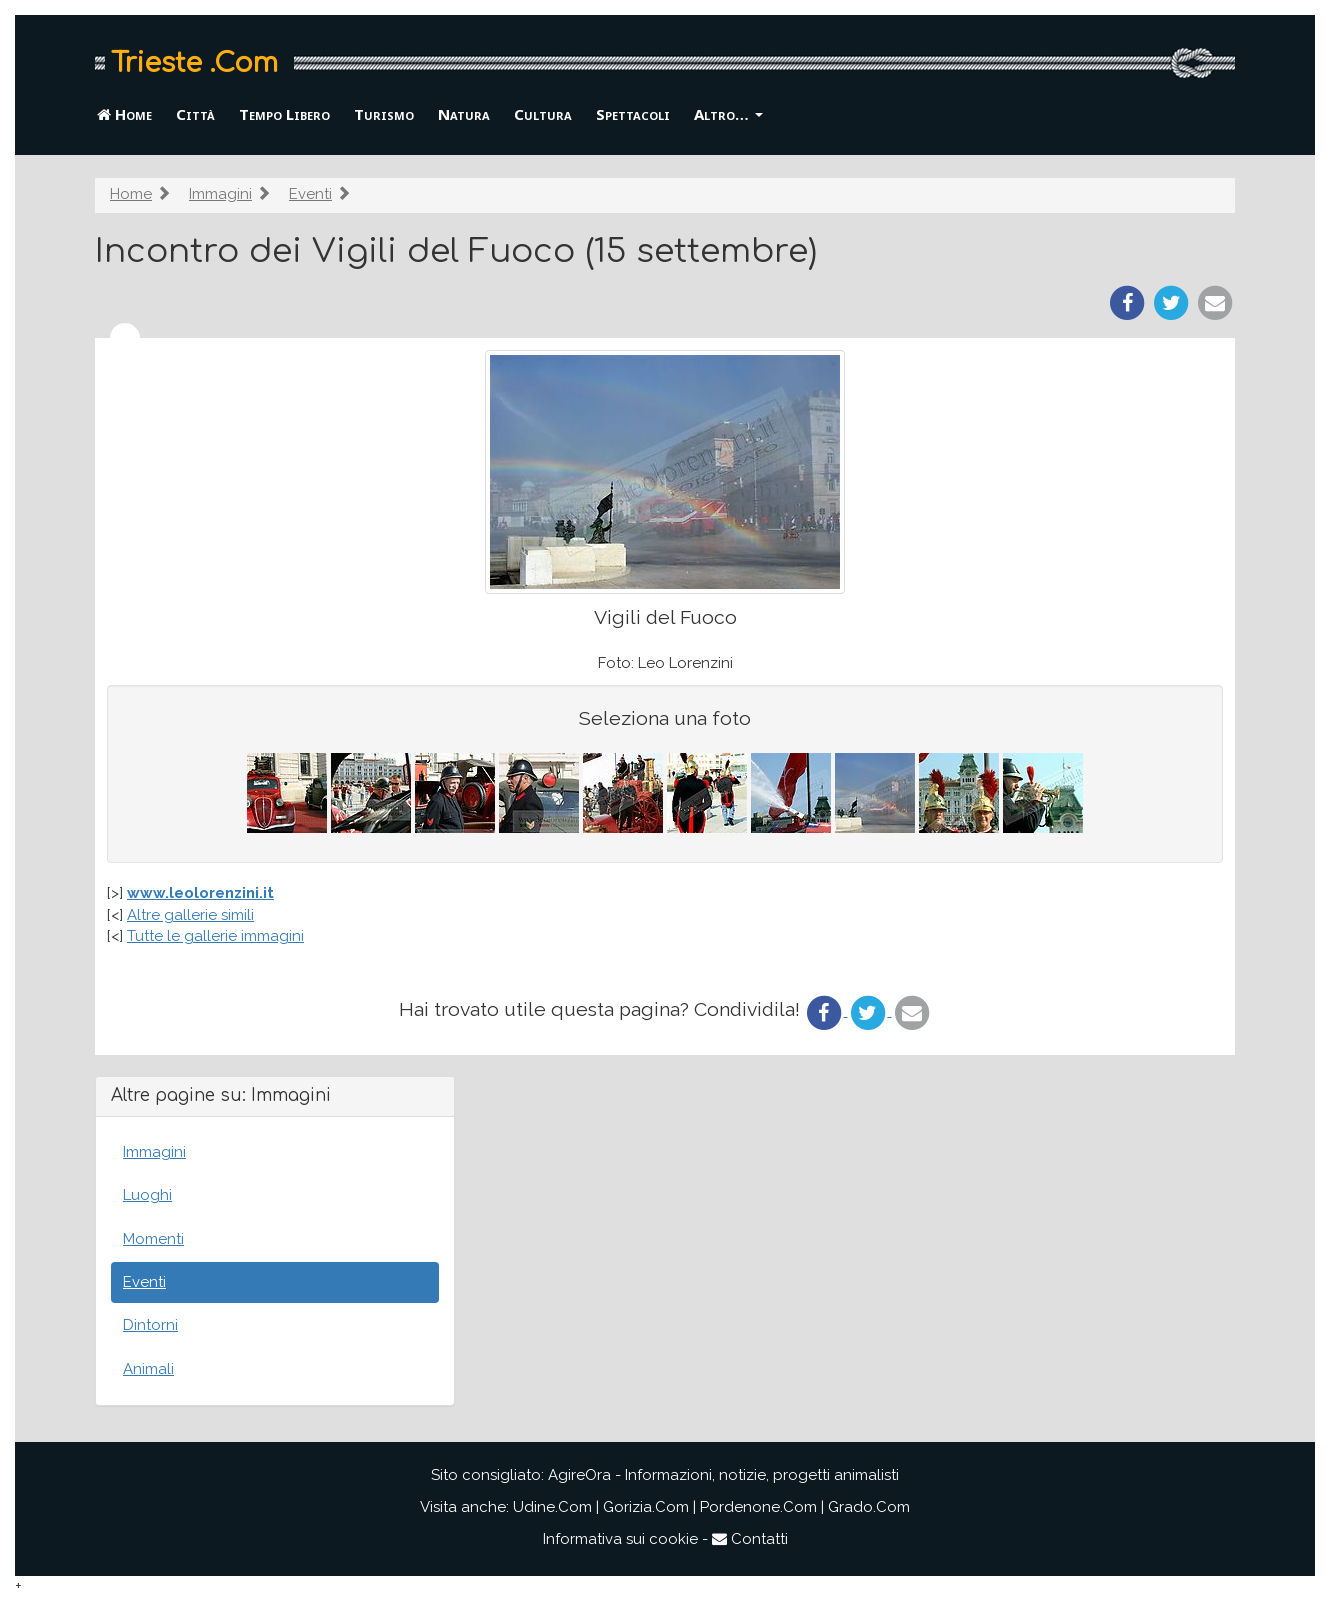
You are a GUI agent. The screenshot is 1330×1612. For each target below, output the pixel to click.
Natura (464, 114)
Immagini (220, 194)
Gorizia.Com (646, 1507)
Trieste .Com (194, 63)
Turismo (384, 114)
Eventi (310, 194)
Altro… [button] (728, 114)
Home (124, 114)
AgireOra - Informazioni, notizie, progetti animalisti (723, 1475)
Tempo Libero (284, 114)
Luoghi (147, 1195)
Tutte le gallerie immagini (215, 936)
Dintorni (150, 1325)
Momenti (153, 1239)
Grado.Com (869, 1507)
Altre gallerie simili (190, 915)
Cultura (543, 114)
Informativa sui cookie (620, 1539)
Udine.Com (552, 1507)
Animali (148, 1369)
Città (195, 114)
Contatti (750, 1539)
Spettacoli (633, 114)
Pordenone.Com (758, 1507)
